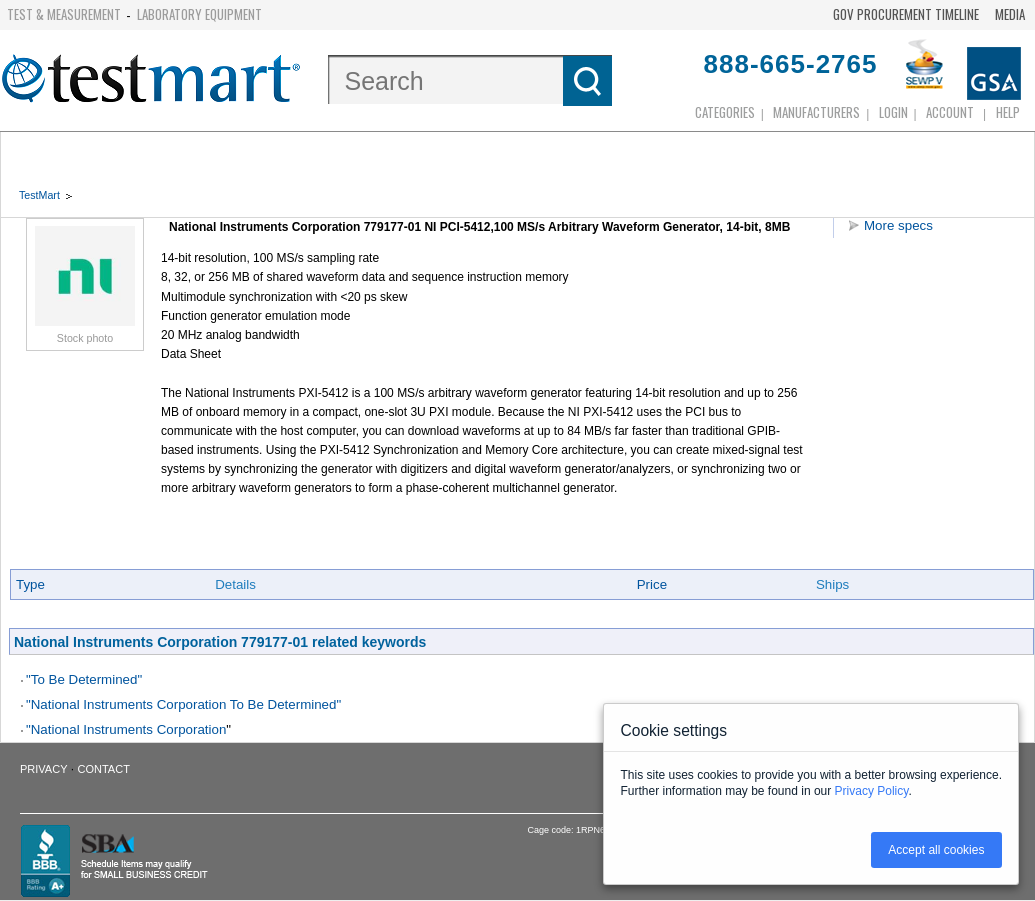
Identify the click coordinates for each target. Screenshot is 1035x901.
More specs (898, 225)
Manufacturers (816, 112)
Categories (725, 112)
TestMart (39, 195)
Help (1008, 112)
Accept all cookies (936, 850)
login (893, 112)
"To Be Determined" (84, 679)
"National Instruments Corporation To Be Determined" (183, 704)
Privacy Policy (872, 791)
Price (652, 584)
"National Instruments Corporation (126, 729)
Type (30, 584)
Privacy (43, 769)
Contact (104, 769)
